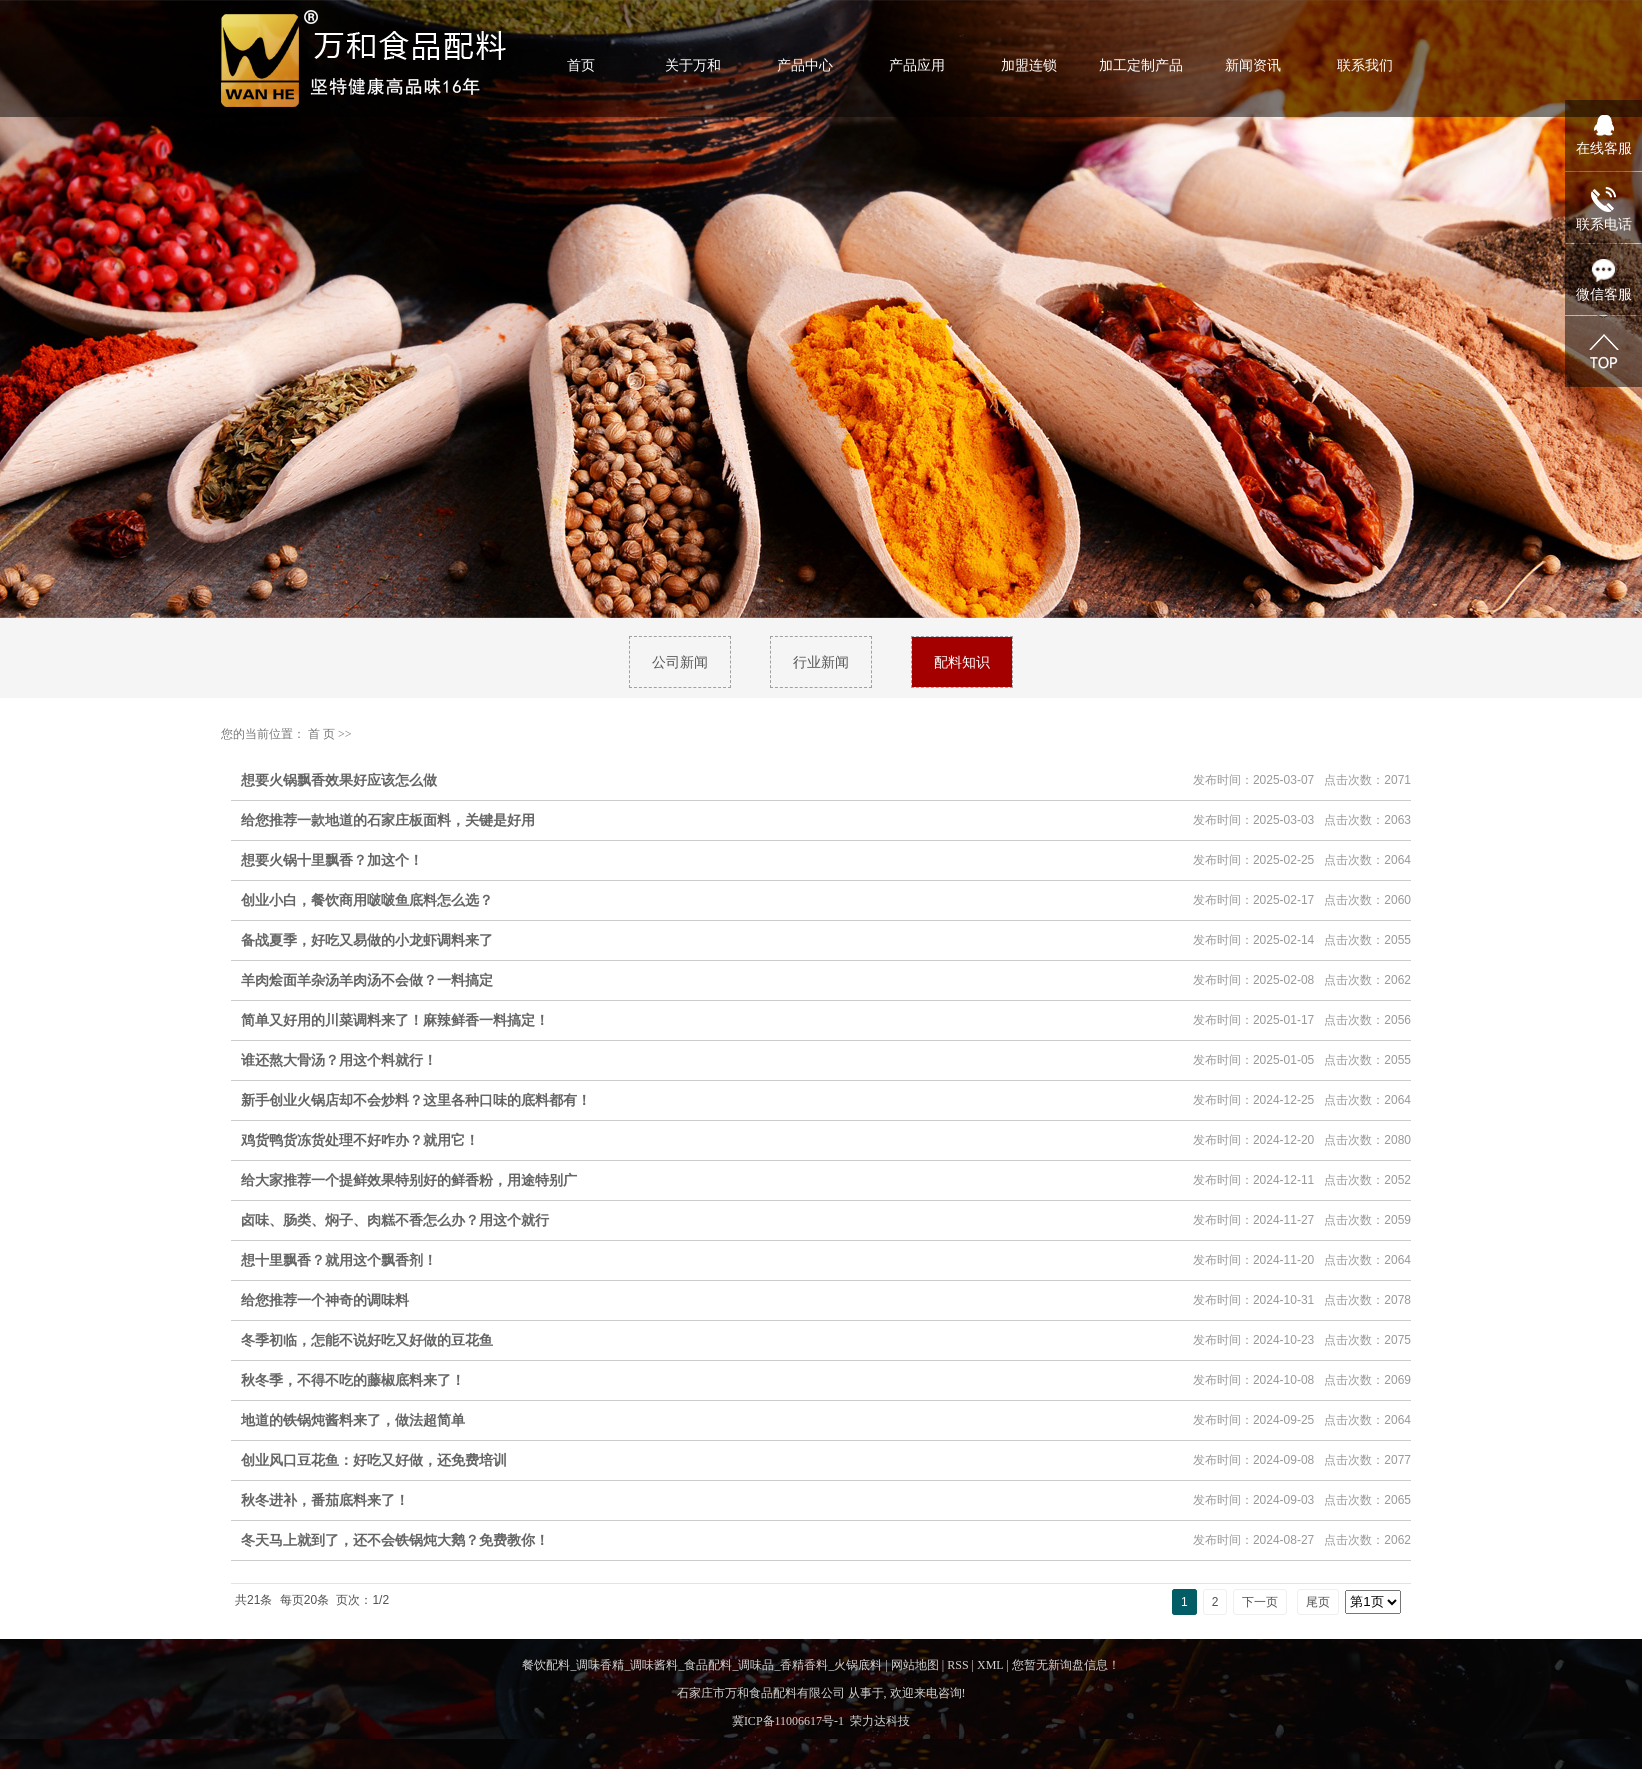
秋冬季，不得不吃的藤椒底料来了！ (353, 1380)
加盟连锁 (1029, 65)
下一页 (1260, 1602)
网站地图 (915, 1665)
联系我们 (1365, 65)
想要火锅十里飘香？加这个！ (332, 860)
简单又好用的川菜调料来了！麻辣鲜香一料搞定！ (395, 1020)
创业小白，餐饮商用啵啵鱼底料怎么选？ (367, 900)
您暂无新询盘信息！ (1066, 1665)
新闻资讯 (1253, 65)
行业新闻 (821, 662)
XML (990, 1665)
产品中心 (805, 65)
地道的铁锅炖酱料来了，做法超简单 (353, 1420)
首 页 (321, 734)
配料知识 (962, 662)
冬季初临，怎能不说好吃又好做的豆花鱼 (367, 1340)
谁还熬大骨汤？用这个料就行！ (339, 1060)
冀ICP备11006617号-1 (788, 1721)
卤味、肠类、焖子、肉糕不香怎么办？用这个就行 (395, 1220)
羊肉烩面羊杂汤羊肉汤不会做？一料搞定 (367, 980)
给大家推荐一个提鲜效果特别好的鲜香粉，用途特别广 (409, 1180)
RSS (957, 1665)
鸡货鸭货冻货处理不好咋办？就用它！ (360, 1140)
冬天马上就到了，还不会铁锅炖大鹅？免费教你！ (395, 1540)
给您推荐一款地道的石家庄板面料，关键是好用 (388, 820)
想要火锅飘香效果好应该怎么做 (339, 780)
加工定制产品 (1141, 65)
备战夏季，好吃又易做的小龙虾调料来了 (367, 940)
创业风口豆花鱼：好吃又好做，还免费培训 (374, 1460)
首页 (581, 65)
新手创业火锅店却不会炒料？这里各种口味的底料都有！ (416, 1100)
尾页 (1318, 1602)
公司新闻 (680, 662)
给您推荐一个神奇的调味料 (325, 1300)
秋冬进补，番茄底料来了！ (325, 1500)
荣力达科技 (880, 1721)
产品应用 (917, 65)
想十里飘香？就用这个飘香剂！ (339, 1260)
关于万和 (693, 65)
